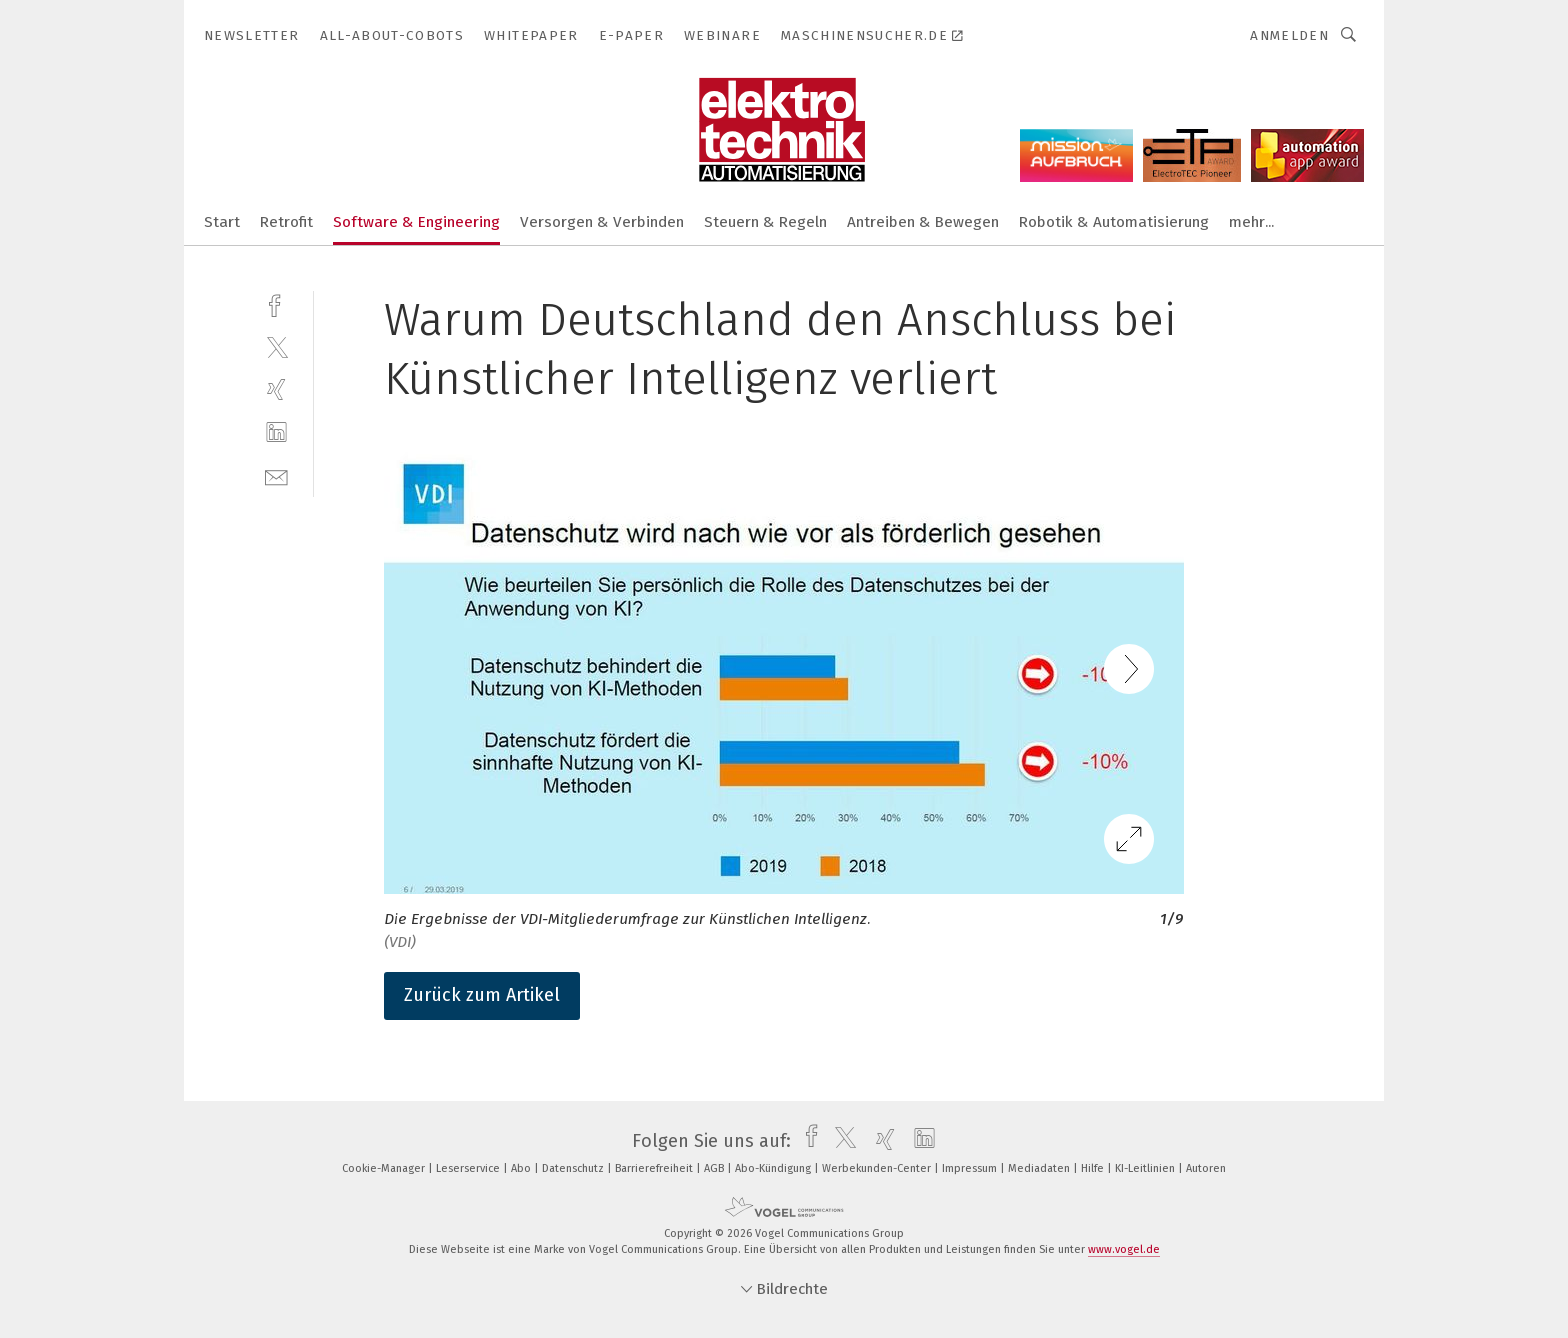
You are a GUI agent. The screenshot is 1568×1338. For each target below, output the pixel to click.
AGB (715, 1168)
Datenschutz (574, 1168)
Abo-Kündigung (774, 1168)
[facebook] (276, 303)
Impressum (971, 1168)
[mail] (276, 475)
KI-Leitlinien (1146, 1168)
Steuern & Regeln (765, 222)
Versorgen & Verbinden (602, 222)
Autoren (1206, 1168)
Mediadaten (1040, 1168)
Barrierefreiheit (655, 1168)
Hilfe (1094, 1168)
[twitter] (276, 346)
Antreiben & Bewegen (923, 222)
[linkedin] (276, 432)
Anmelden (1289, 35)
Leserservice (469, 1168)
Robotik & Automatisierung (1114, 222)
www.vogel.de (1124, 1249)
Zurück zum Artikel (482, 995)
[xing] (276, 389)
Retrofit (286, 222)
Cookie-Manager (385, 1168)
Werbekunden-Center (878, 1168)
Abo (522, 1168)
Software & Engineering (416, 222)
